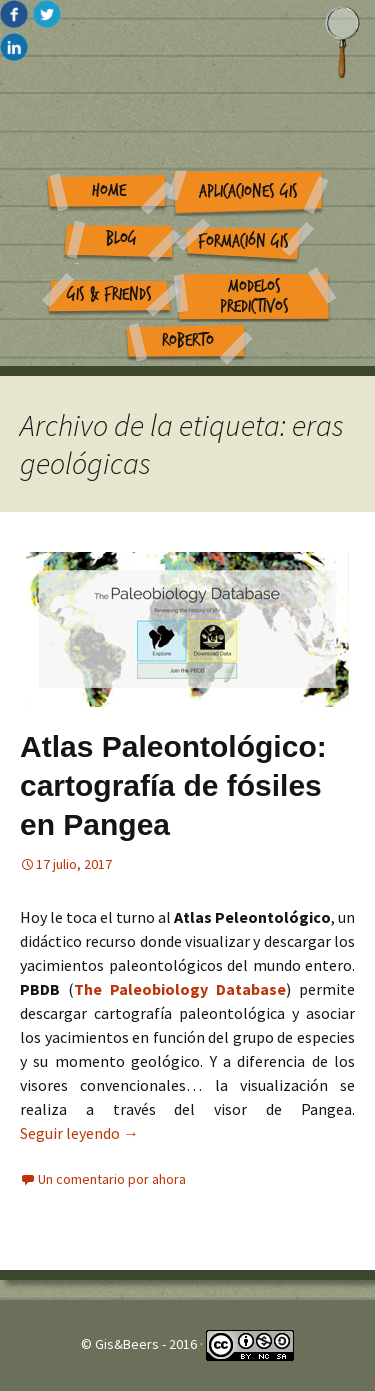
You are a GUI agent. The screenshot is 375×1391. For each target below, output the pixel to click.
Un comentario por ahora (112, 1179)
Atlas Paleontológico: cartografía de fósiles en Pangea (173, 785)
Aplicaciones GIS (248, 191)
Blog (121, 238)
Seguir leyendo (79, 1133)
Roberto (188, 340)
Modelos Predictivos (254, 297)
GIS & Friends (109, 294)
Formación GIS (243, 241)
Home (109, 190)
